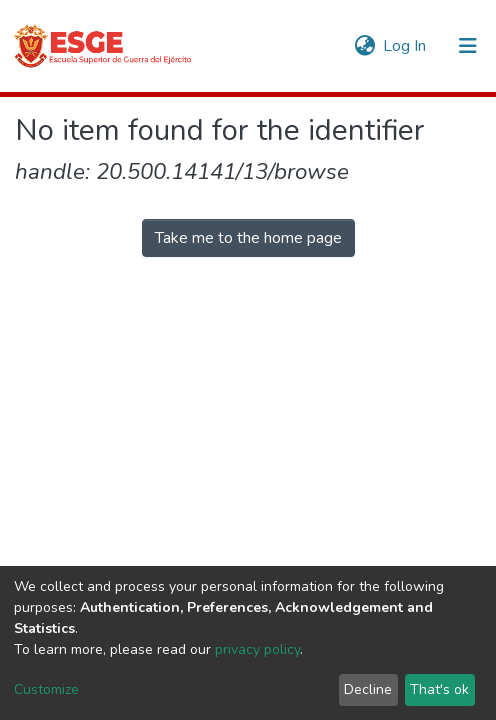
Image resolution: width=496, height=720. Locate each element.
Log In (405, 46)
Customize (46, 689)
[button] (364, 46)
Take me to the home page (248, 238)
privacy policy (257, 649)
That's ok (439, 689)
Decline (368, 689)
